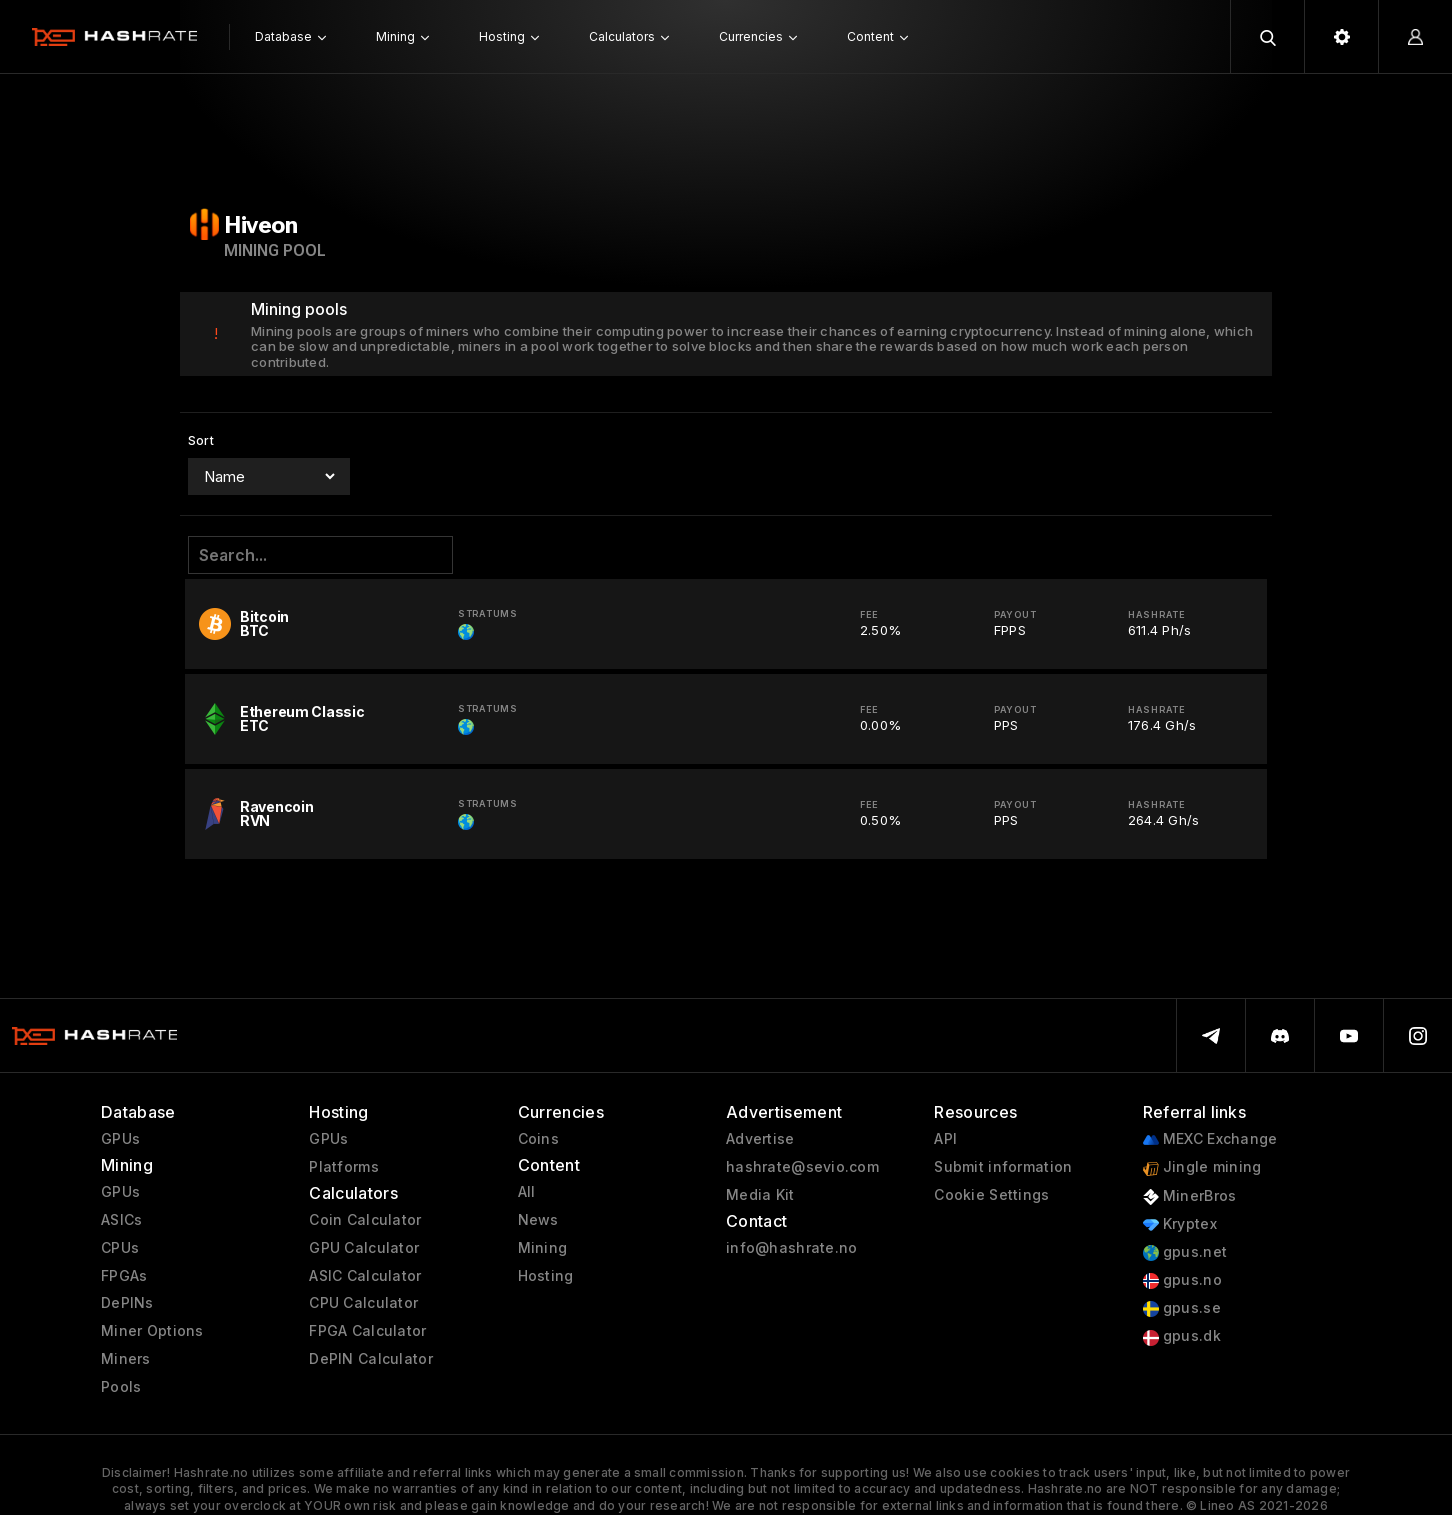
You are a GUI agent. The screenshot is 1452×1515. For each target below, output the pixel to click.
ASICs (121, 1220)
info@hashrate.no (791, 1248)
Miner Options (152, 1331)
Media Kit (760, 1195)
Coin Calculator (365, 1220)
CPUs (120, 1248)
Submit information (1003, 1167)
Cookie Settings (991, 1195)
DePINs (127, 1303)
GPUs (120, 1139)
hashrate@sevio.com (802, 1167)
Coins (538, 1139)
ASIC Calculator (365, 1276)
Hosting (546, 1276)
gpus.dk (1182, 1336)
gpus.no (1182, 1280)
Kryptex (1180, 1224)
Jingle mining (1202, 1167)
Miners (126, 1359)
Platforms (344, 1167)
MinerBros (1190, 1196)
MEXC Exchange (1210, 1139)
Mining (543, 1248)
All (527, 1192)
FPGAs (124, 1276)
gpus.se (1182, 1308)
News (538, 1220)
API (945, 1139)
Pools (121, 1387)
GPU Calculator (364, 1248)
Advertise (760, 1139)
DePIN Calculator (370, 1359)
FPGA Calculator (367, 1331)
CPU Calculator (363, 1303)
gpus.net (1185, 1252)
